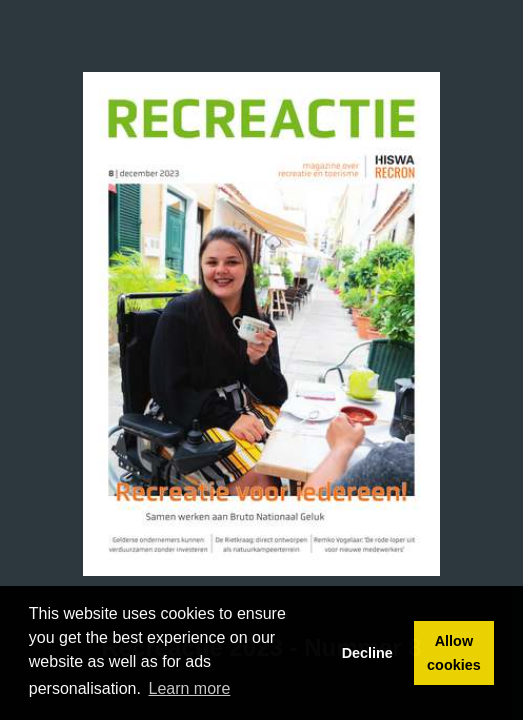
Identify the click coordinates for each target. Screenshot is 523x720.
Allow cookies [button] (454, 653)
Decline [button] (367, 653)
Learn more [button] (190, 688)
